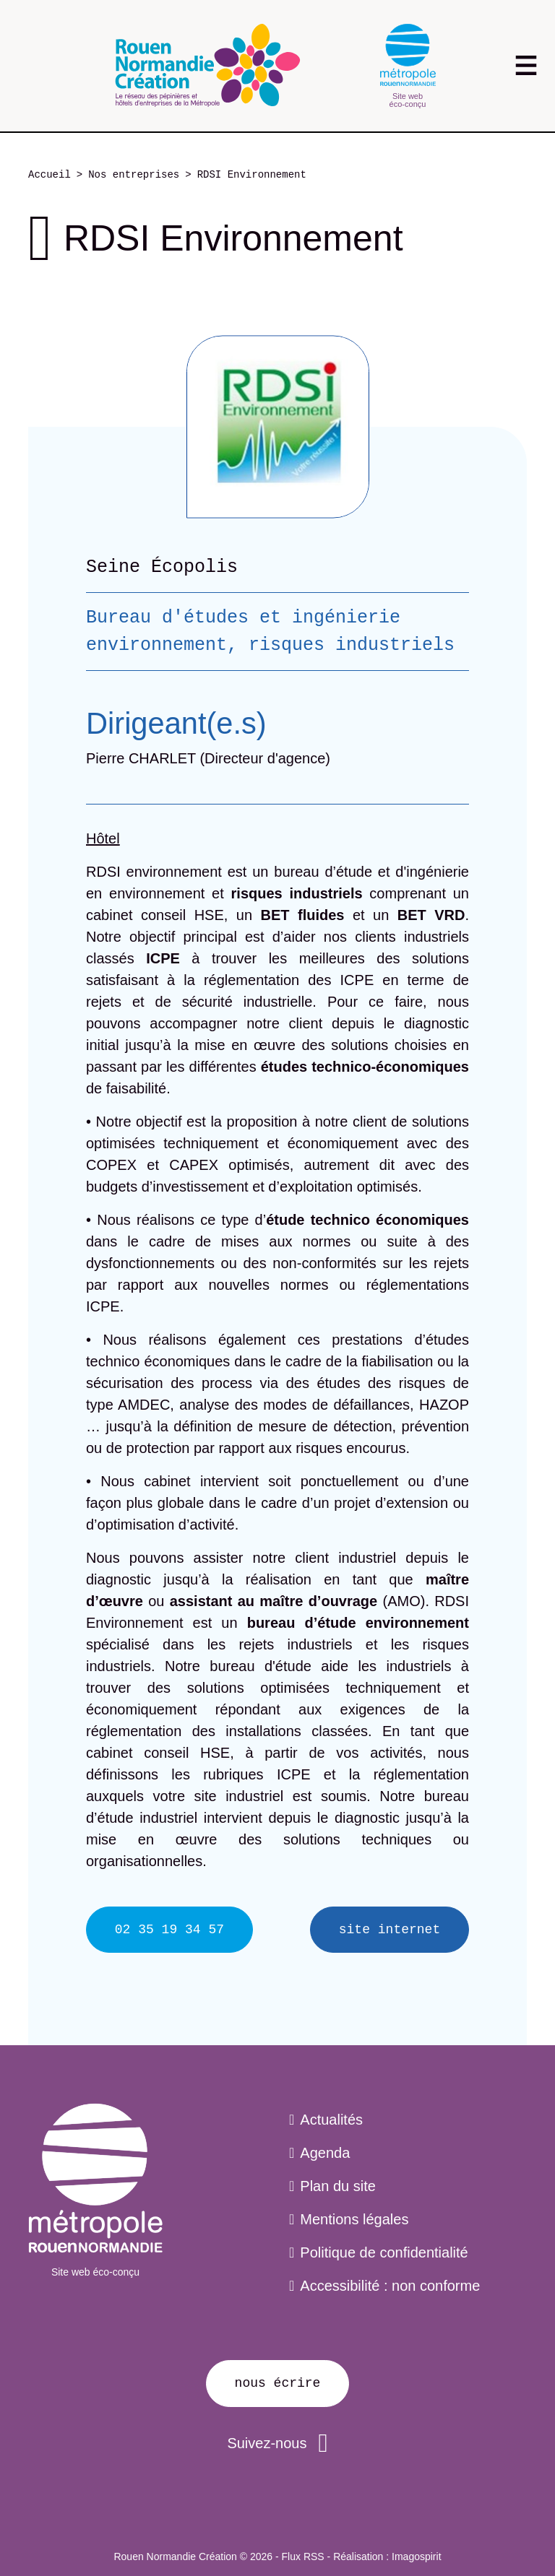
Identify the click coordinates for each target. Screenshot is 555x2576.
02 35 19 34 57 (169, 1929)
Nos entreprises (133, 175)
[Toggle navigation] (525, 65)
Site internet (389, 1929)
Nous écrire (278, 2383)
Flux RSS (303, 2556)
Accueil (49, 175)
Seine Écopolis (162, 567)
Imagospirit (416, 2556)
